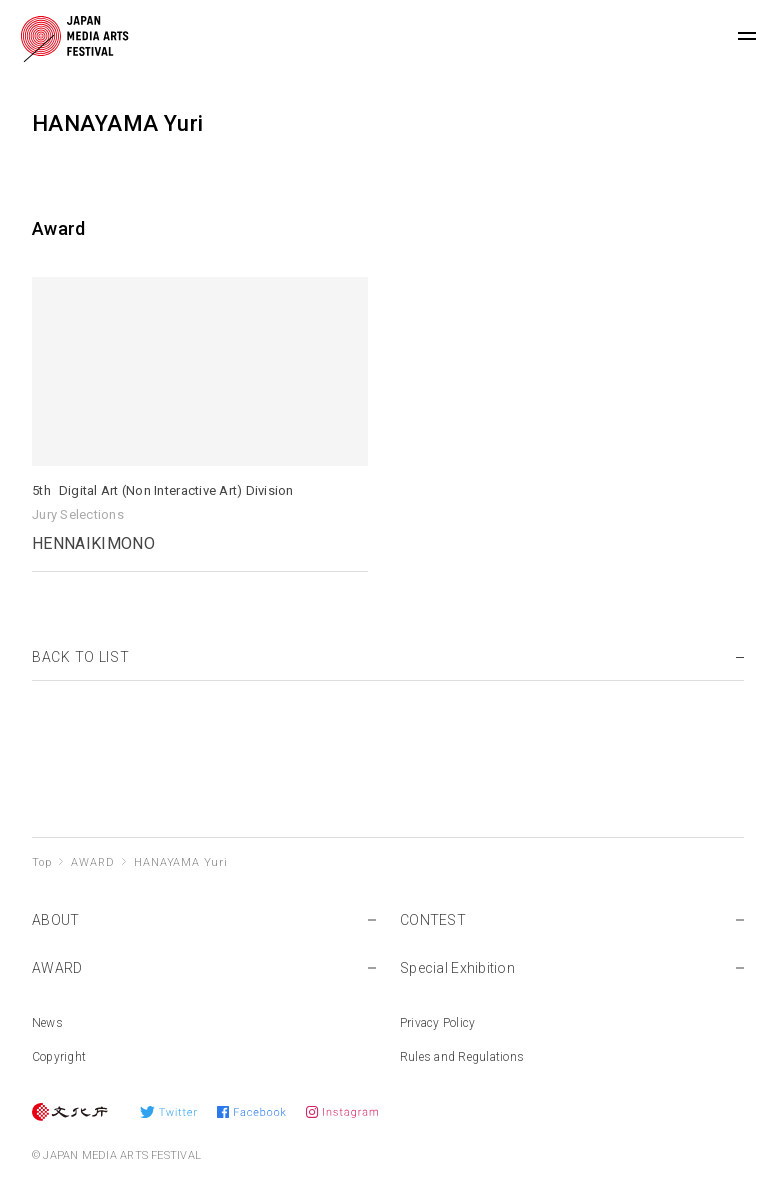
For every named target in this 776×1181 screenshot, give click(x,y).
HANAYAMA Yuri (180, 862)
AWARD (92, 862)
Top (41, 862)
